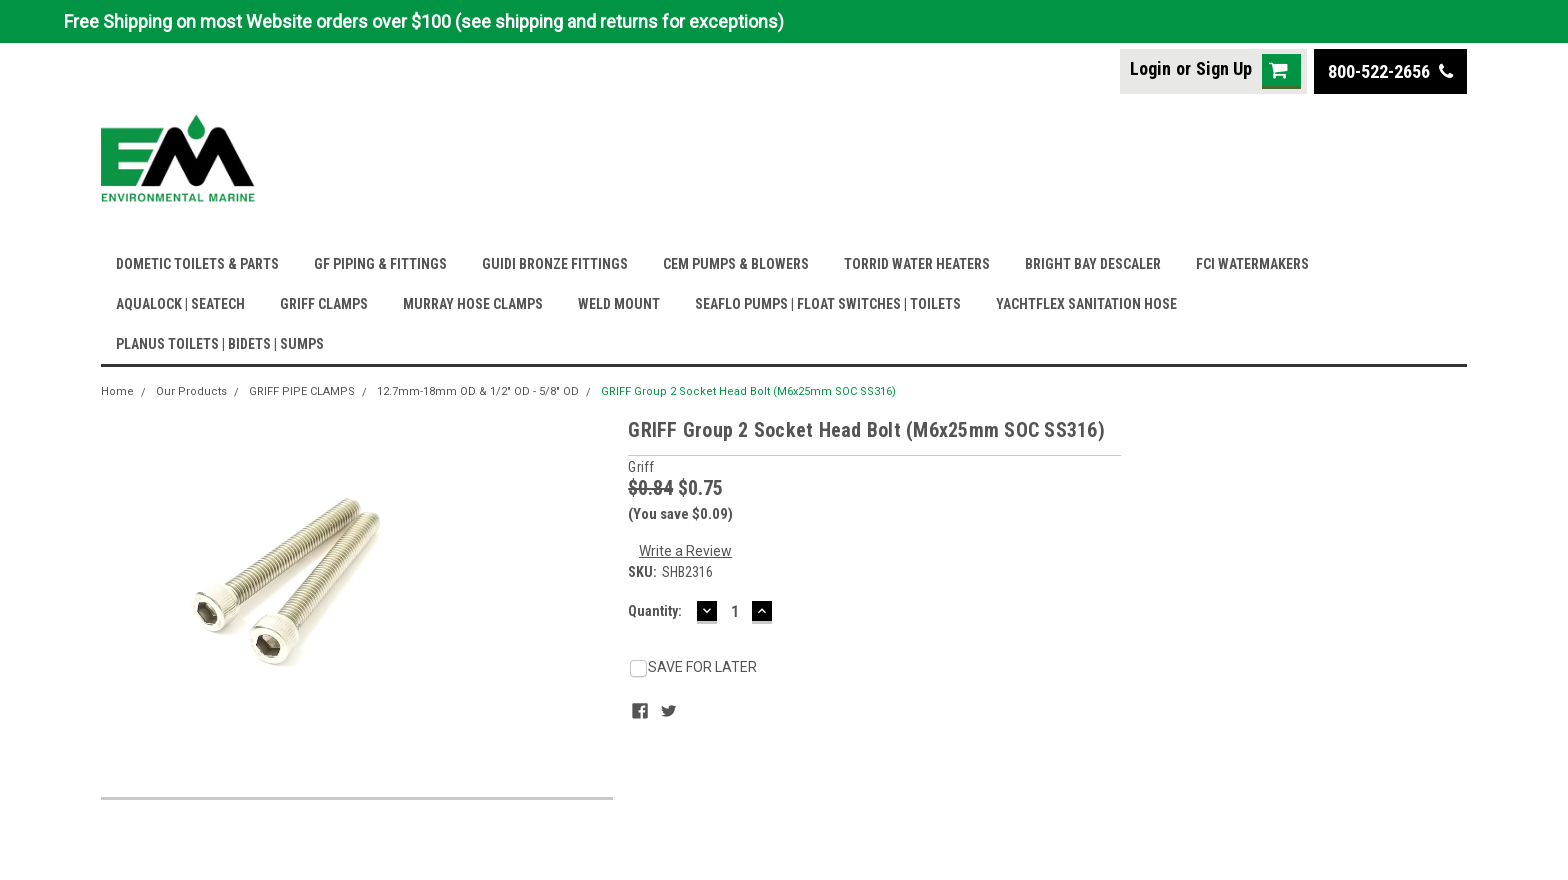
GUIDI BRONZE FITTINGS (555, 264)
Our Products (191, 391)
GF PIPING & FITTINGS (380, 264)
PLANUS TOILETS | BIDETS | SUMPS (220, 344)
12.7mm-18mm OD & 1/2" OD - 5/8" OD (478, 391)
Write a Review (685, 551)
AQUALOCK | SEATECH (180, 304)
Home (117, 391)
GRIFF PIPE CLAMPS (302, 391)
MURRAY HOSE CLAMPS (473, 304)
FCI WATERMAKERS (1252, 264)
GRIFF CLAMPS (324, 304)
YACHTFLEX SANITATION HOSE (1086, 304)
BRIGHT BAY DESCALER (1093, 264)
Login (1150, 68)
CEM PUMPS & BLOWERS (736, 264)
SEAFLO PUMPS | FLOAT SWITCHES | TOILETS (828, 304)
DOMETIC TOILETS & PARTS (197, 264)
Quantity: (655, 611)
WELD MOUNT (619, 304)
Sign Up (1224, 68)
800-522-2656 (1390, 71)
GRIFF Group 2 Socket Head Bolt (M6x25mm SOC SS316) (748, 391)
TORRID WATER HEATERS (917, 264)
